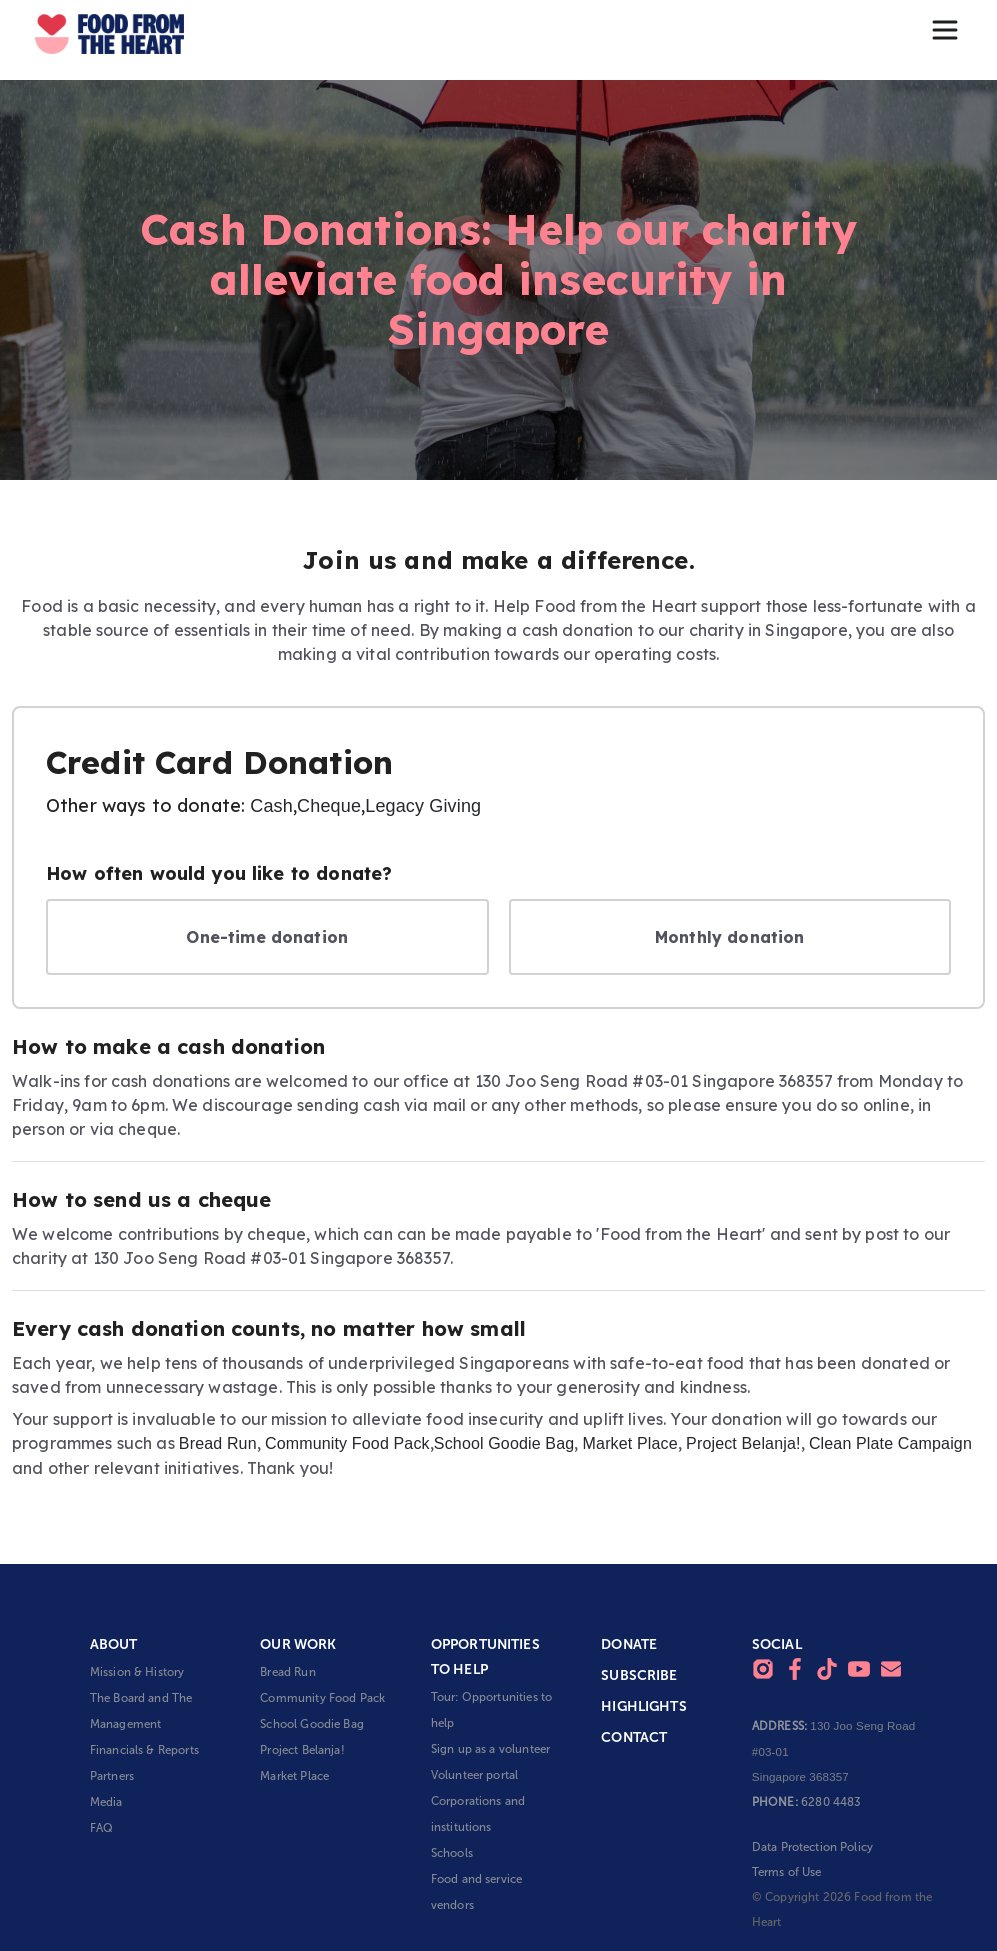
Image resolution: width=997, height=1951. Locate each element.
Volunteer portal (474, 1775)
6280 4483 (831, 1802)
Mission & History (137, 1672)
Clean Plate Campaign (890, 1443)
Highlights (644, 1706)
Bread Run (218, 1443)
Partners (112, 1776)
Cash (271, 806)
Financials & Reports (144, 1750)
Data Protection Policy (812, 1847)
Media (106, 1802)
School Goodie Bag (504, 1443)
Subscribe (639, 1675)
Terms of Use (787, 1872)
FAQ (101, 1828)
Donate (629, 1644)
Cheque (329, 806)
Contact (634, 1737)
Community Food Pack (347, 1443)
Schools (452, 1853)
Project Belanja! (743, 1443)
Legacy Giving (423, 806)
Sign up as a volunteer (490, 1749)
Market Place (630, 1443)
